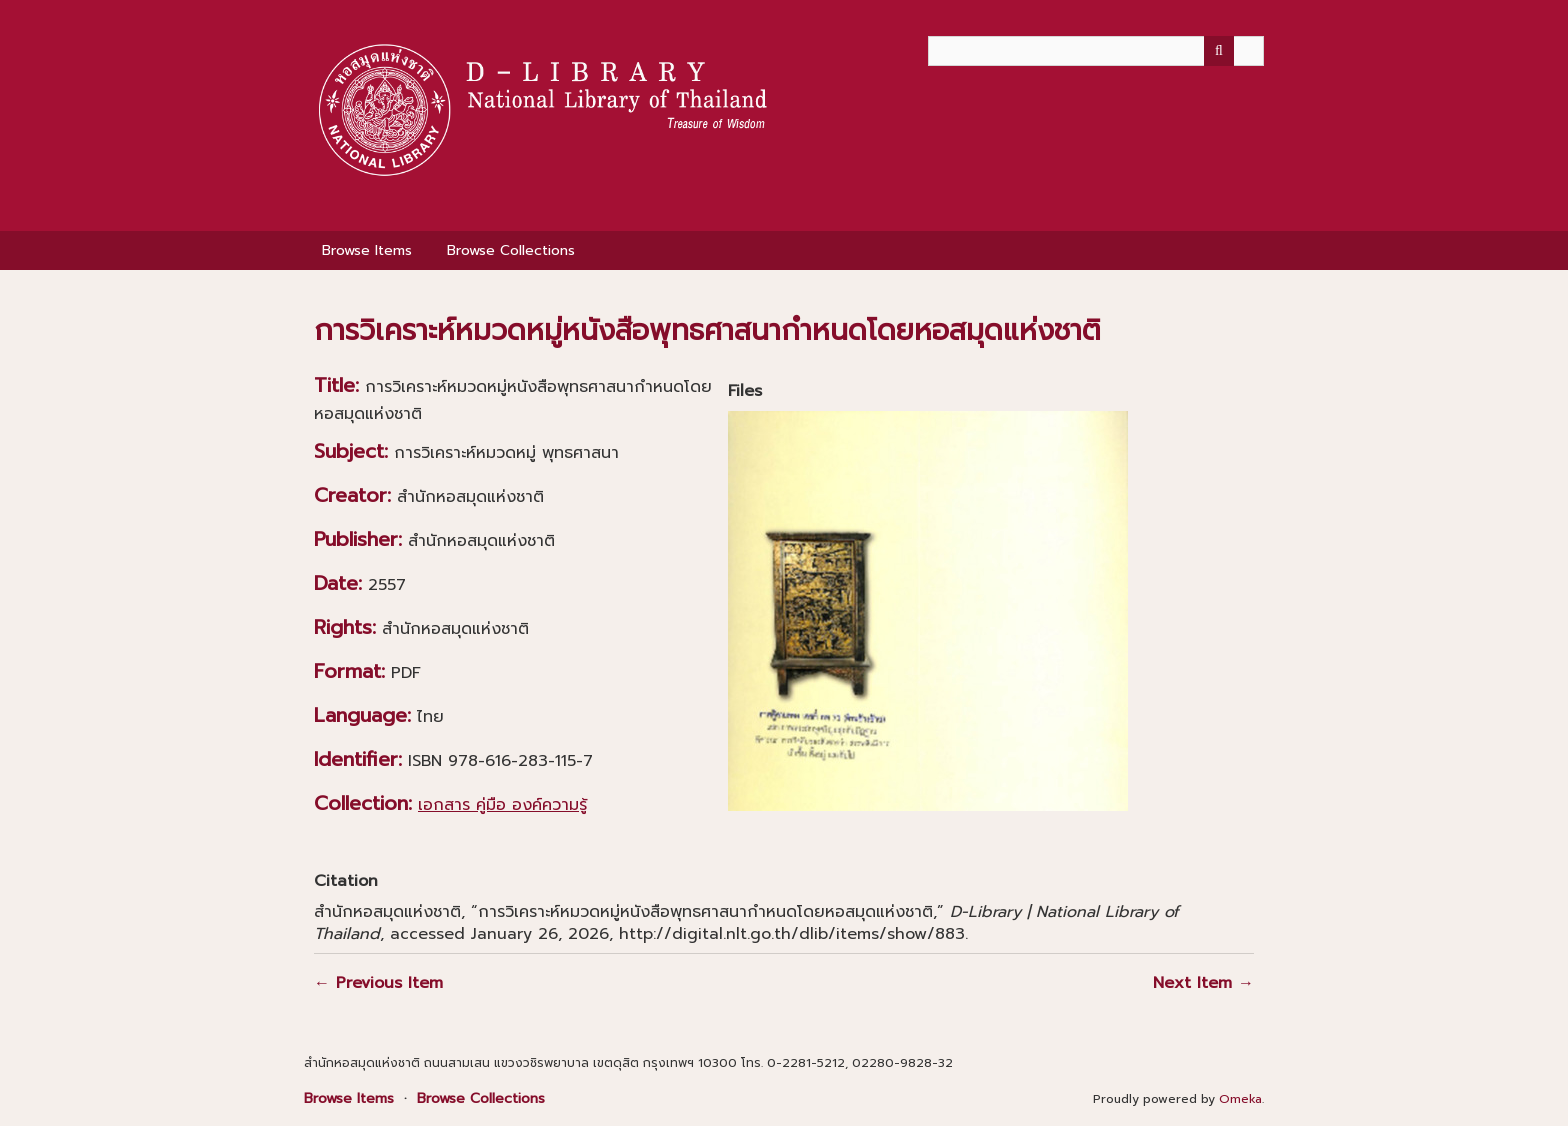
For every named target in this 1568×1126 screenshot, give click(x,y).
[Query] (1096, 51)
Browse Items (367, 250)
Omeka (1240, 1099)
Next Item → (1203, 983)
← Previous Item (378, 983)
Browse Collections (511, 250)
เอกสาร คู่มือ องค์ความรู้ (502, 805)
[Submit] (1219, 51)
